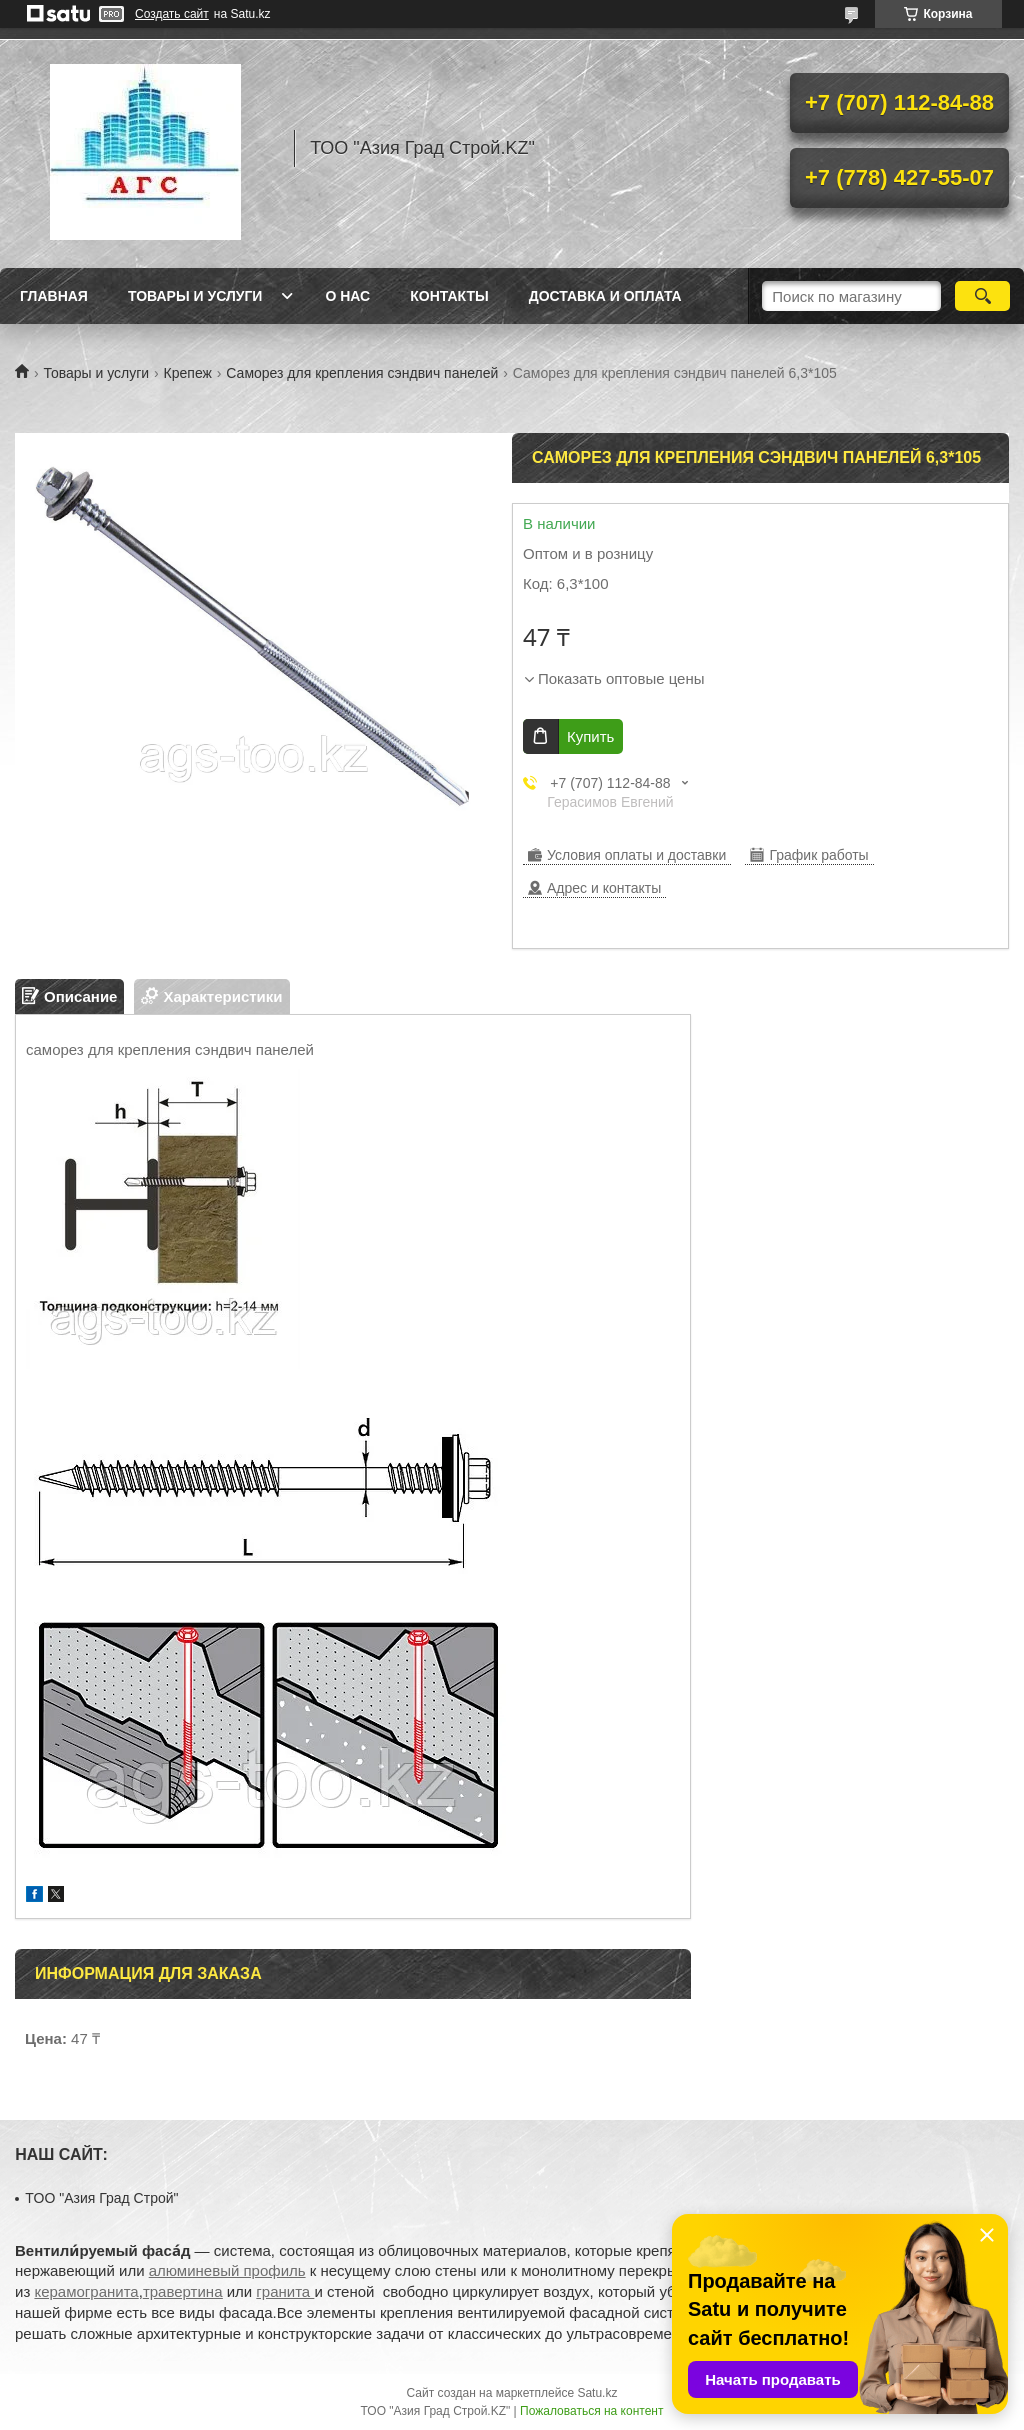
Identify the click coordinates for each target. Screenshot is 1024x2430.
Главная (54, 296)
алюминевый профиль (227, 2270)
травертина (183, 2291)
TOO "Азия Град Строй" (101, 2198)
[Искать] (982, 296)
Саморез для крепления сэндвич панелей (362, 373)
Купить (590, 736)
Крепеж (188, 373)
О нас (347, 296)
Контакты (449, 296)
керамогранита (86, 2291)
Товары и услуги (195, 296)
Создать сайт (172, 14)
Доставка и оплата (605, 296)
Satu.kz (597, 2393)
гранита (285, 2291)
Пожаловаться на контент (591, 2411)
